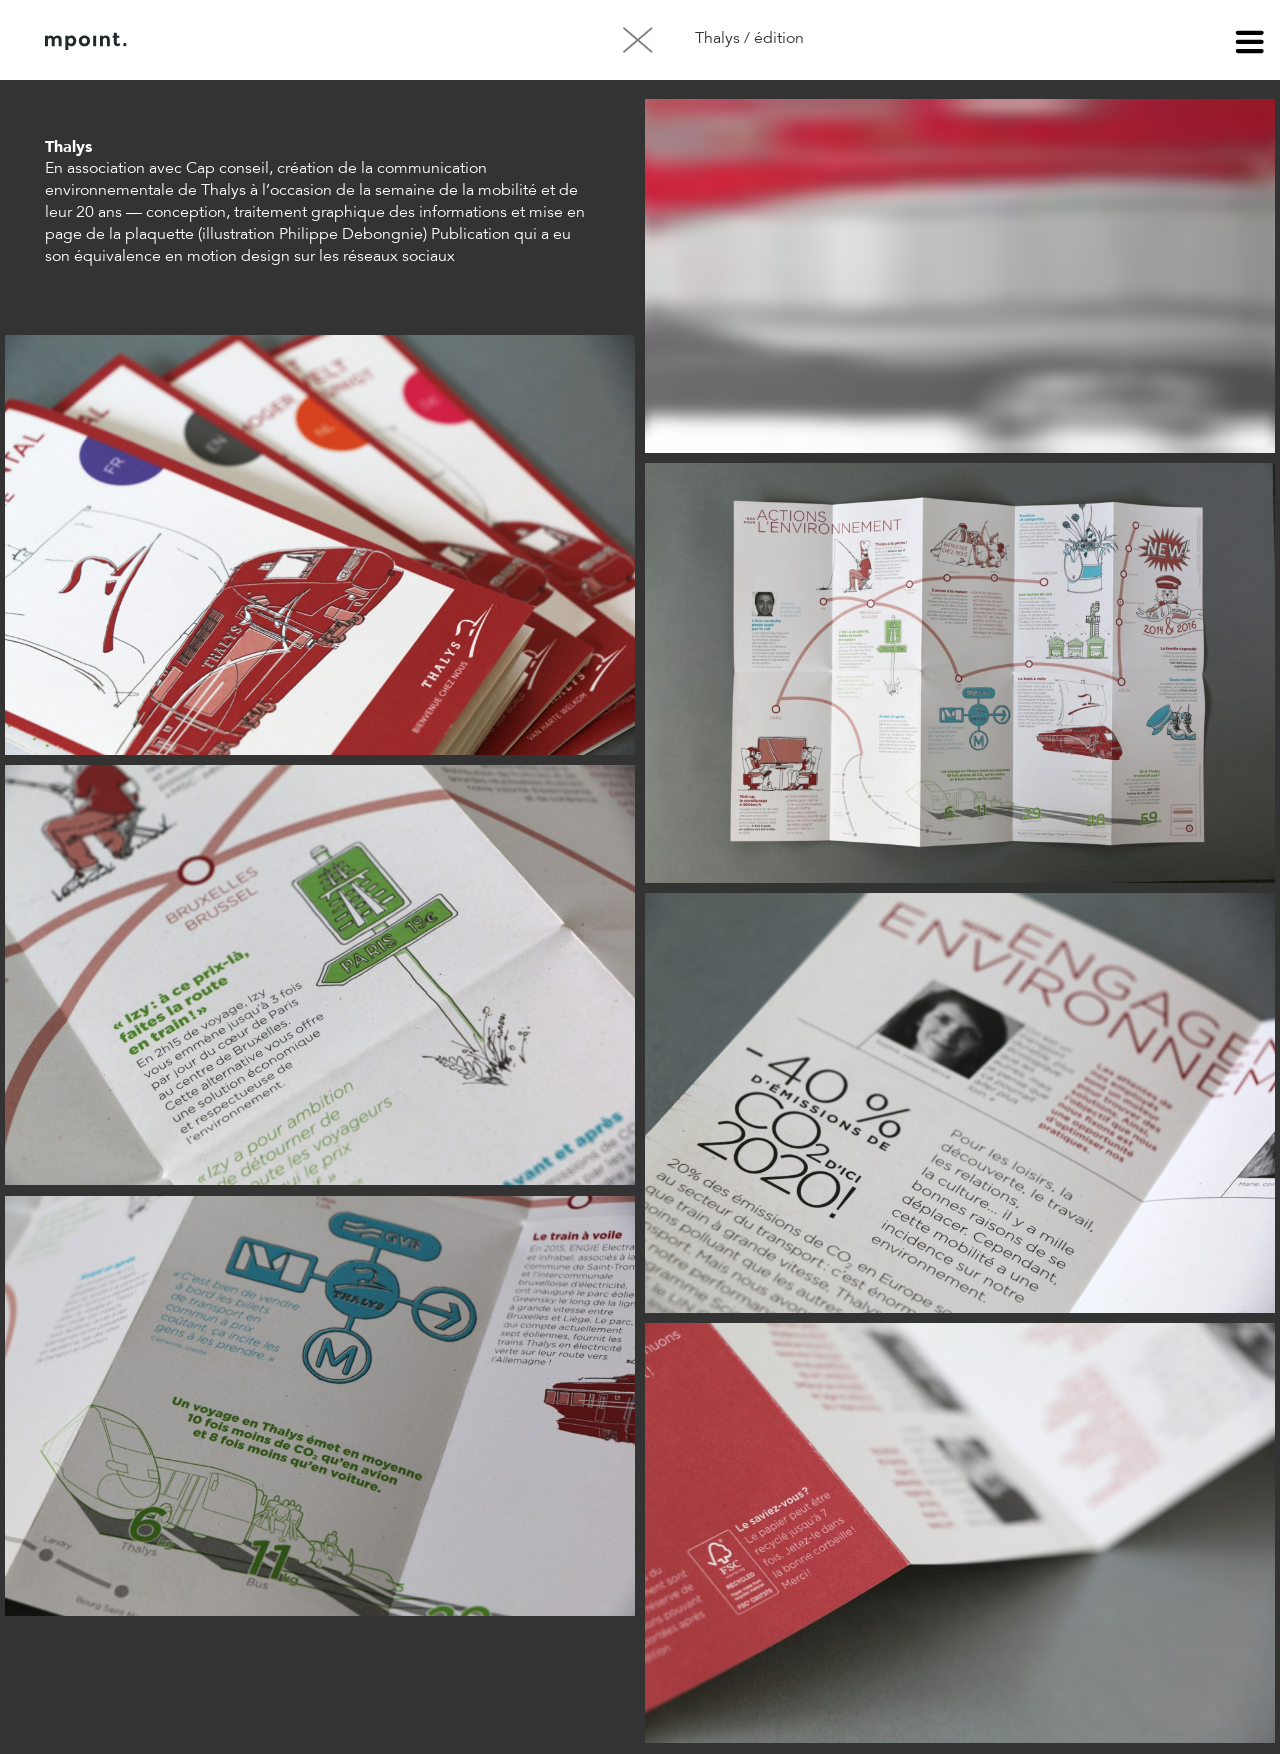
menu (1250, 45)
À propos (248, 41)
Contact (349, 41)
